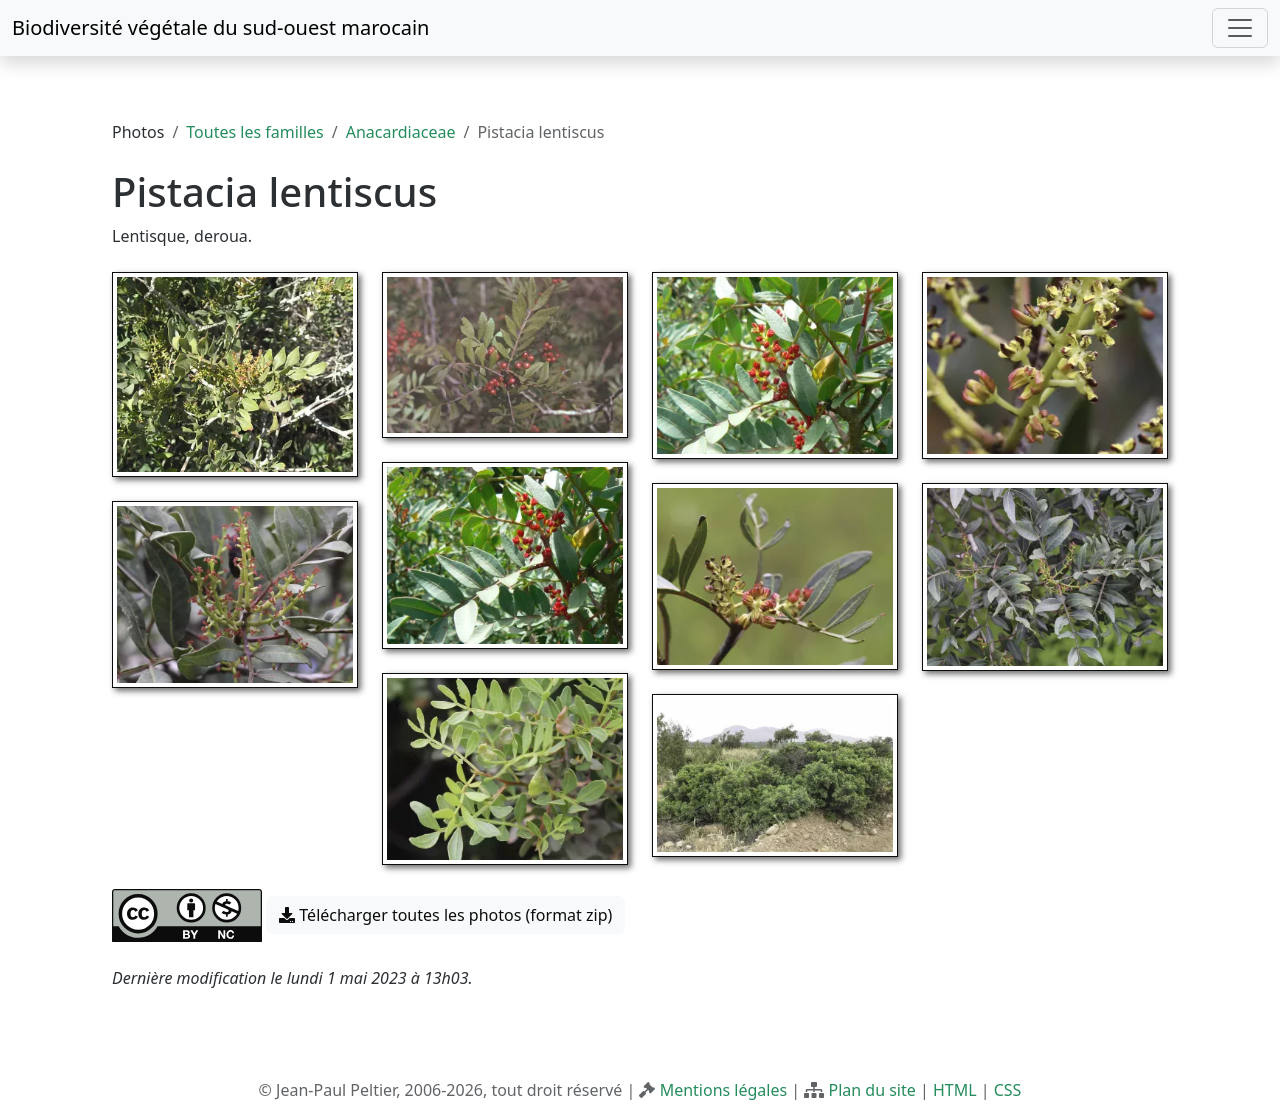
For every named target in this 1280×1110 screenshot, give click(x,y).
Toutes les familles (254, 132)
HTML (955, 1090)
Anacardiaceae (401, 132)
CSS (1008, 1090)
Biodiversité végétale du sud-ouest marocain (220, 27)
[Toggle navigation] (1240, 28)
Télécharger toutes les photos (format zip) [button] (445, 915)
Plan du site (871, 1090)
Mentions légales (724, 1090)
